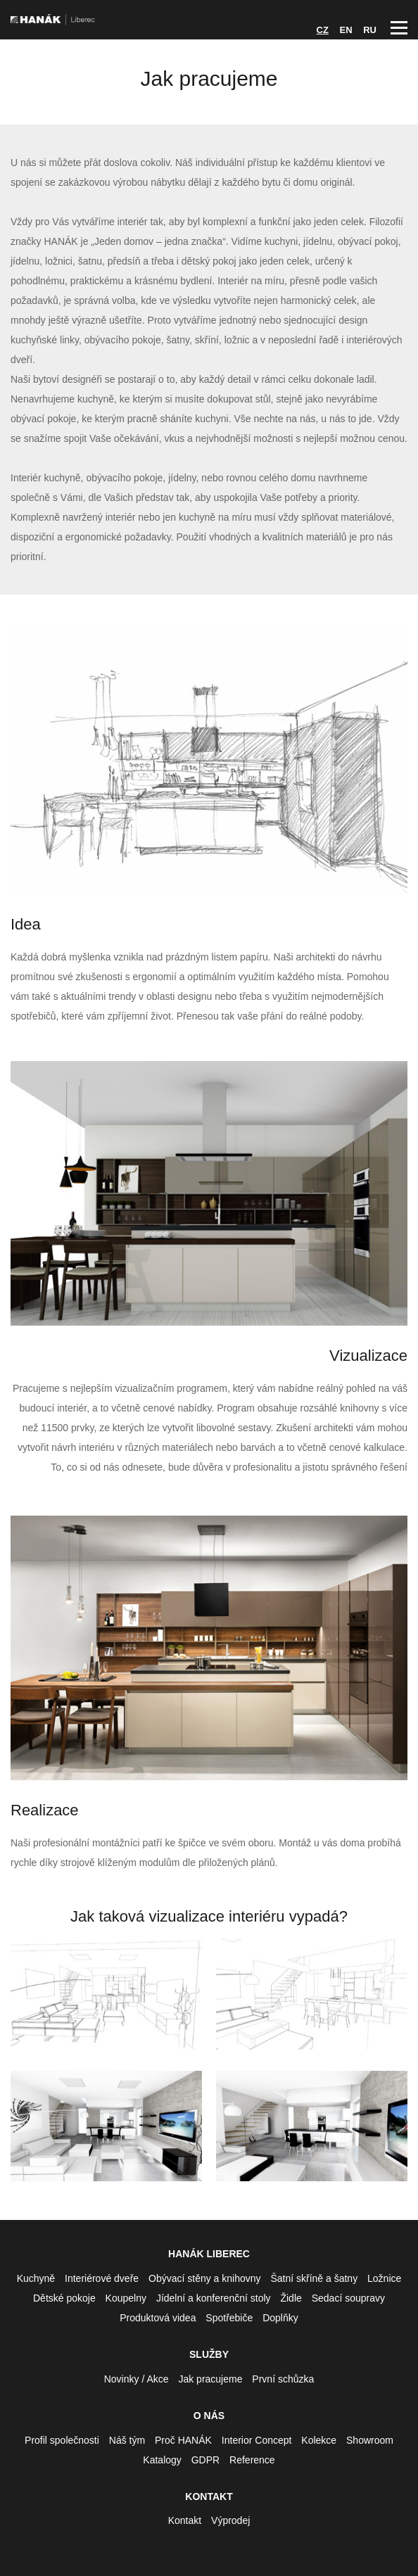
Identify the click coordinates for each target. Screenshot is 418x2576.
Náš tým (127, 2440)
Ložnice (384, 2278)
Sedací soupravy (348, 2298)
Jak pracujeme (210, 2379)
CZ (323, 30)
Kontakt (184, 2520)
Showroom (369, 2440)
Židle (290, 2298)
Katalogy (162, 2460)
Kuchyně (36, 2278)
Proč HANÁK (183, 2440)
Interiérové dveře (102, 2278)
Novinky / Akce (136, 2379)
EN (346, 30)
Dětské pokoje (64, 2298)
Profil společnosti (62, 2440)
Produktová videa (158, 2317)
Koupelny (126, 2298)
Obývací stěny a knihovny (204, 2278)
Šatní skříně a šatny (313, 2278)
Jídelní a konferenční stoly (213, 2298)
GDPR (205, 2460)
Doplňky (280, 2317)
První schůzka (283, 2379)
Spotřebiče (229, 2317)
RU (369, 30)
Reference (252, 2460)
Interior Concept (257, 2440)
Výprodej (230, 2520)
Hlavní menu (399, 27)
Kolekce (318, 2440)
